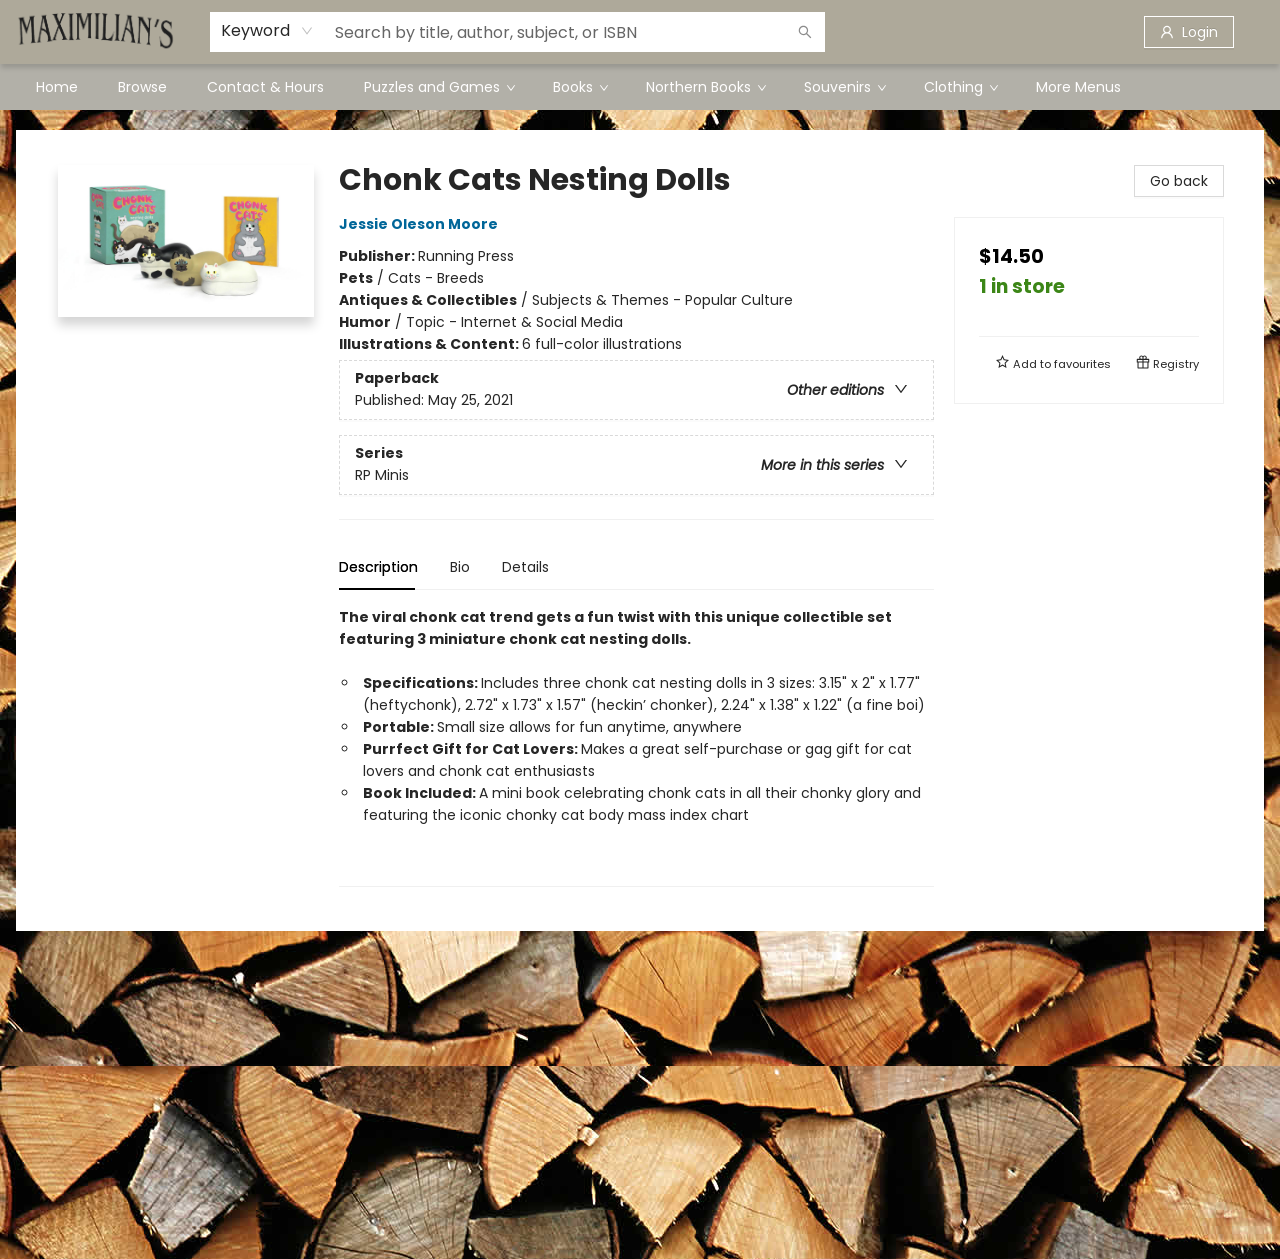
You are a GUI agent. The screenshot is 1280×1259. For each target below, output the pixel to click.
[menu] (640, 87)
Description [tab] (378, 567)
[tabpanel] (636, 746)
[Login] (1189, 32)
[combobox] (267, 31)
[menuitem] (57, 87)
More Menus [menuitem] (1078, 87)
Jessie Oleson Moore (421, 224)
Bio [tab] (460, 567)
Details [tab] (525, 567)
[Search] (805, 32)
